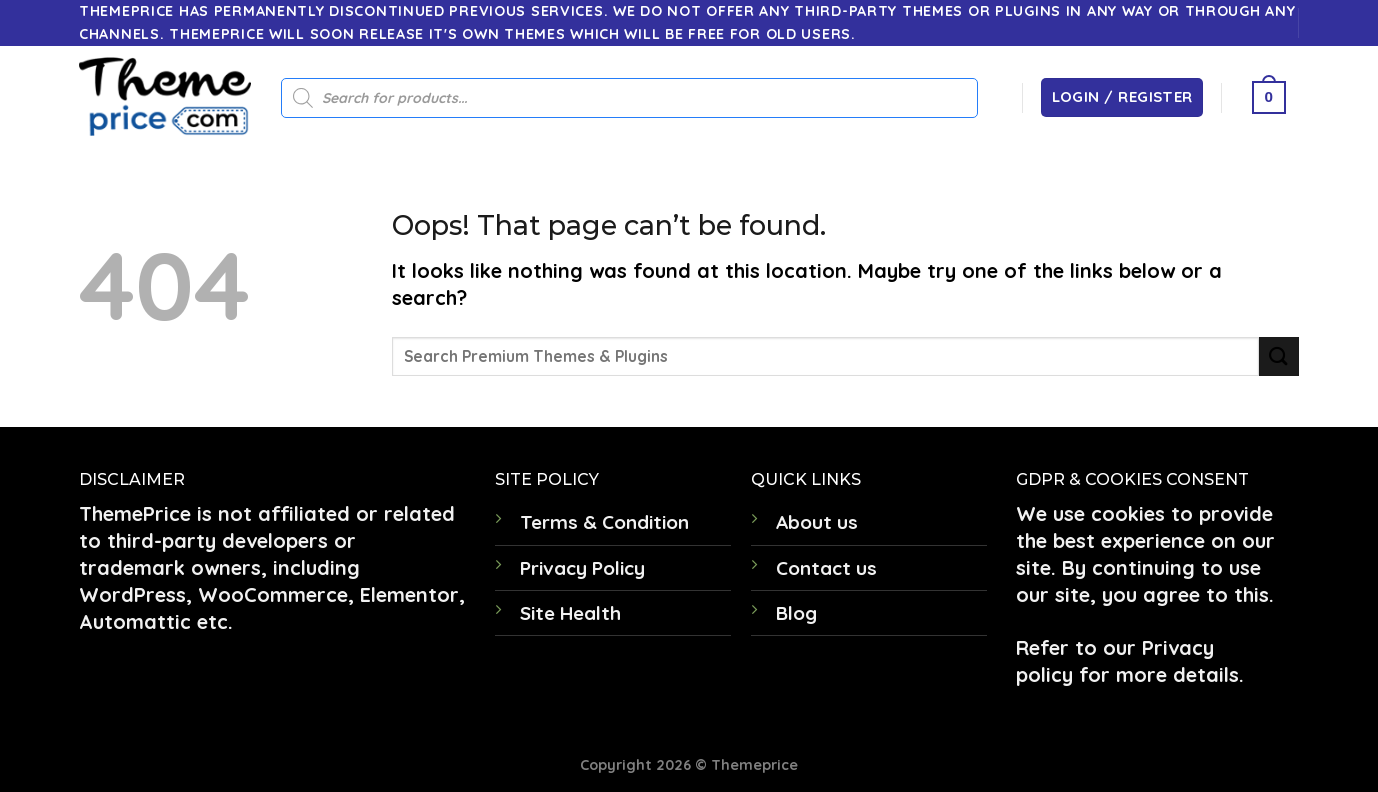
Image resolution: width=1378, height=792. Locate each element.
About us (817, 522)
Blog (796, 613)
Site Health (570, 613)
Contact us (826, 568)
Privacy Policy (582, 568)
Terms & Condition (604, 522)
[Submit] (1279, 356)
